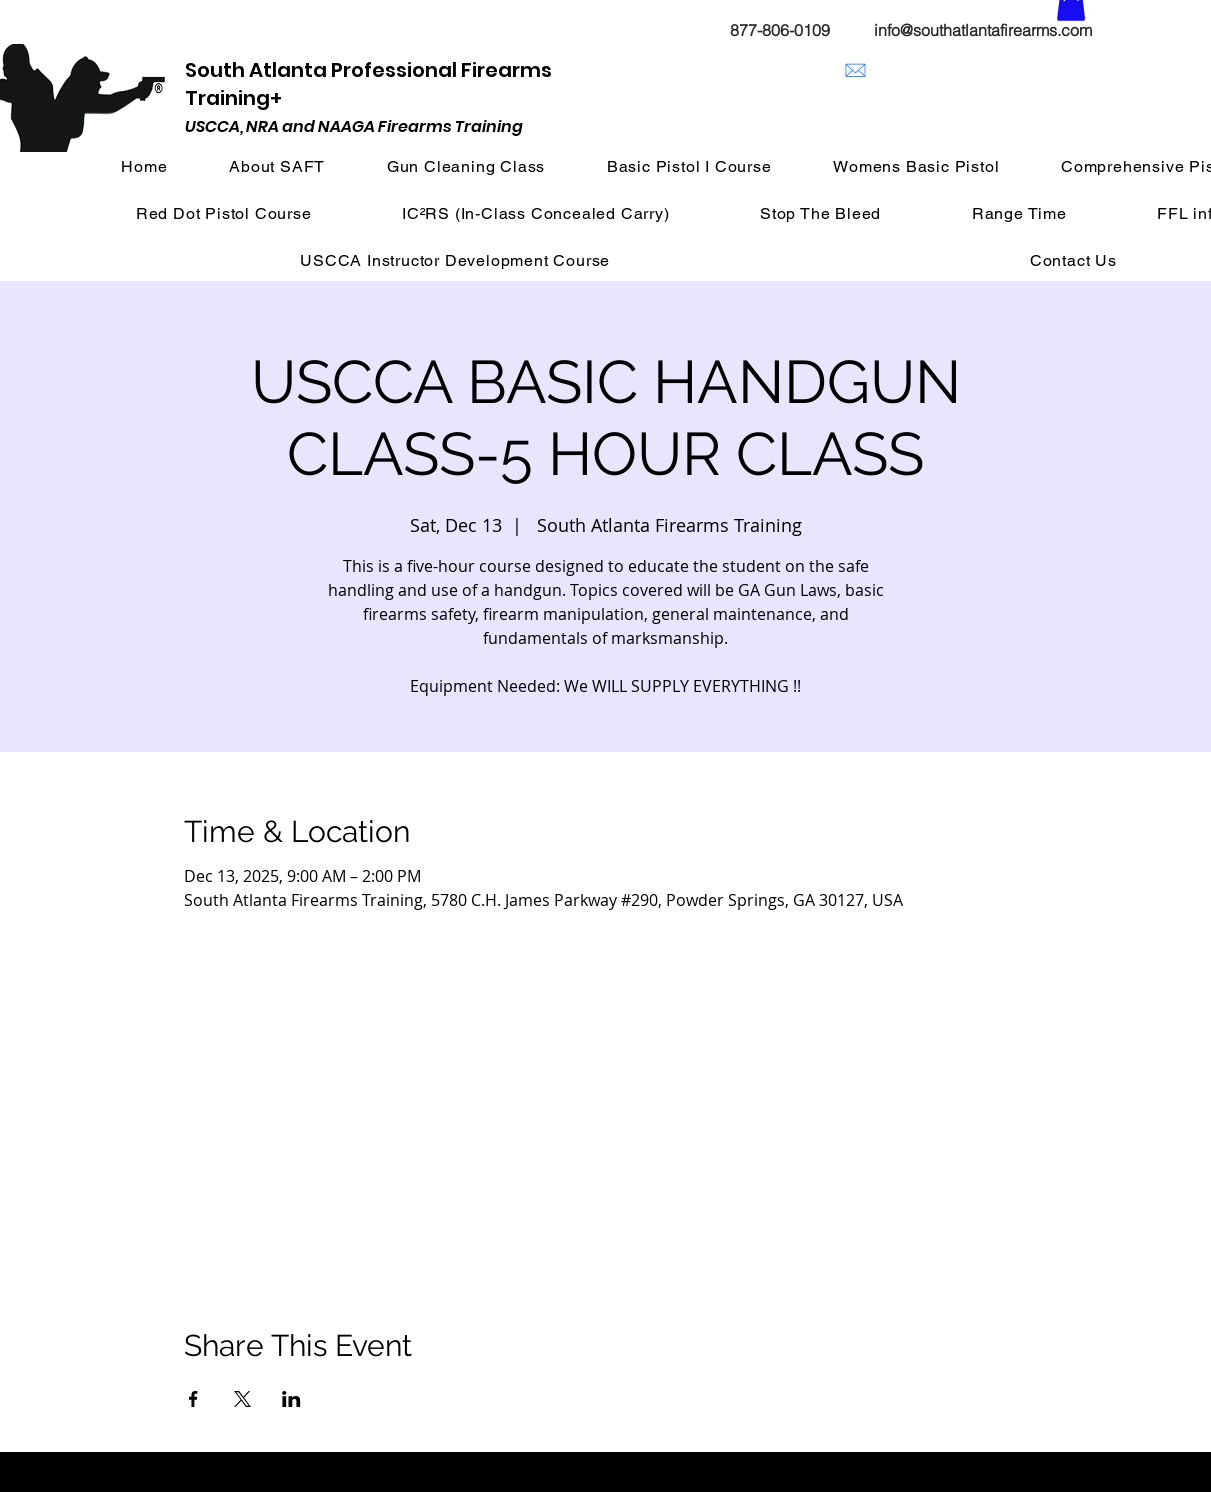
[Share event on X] (242, 1399)
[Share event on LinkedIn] (291, 1399)
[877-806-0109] (780, 29)
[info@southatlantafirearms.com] (856, 70)
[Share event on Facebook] (193, 1399)
